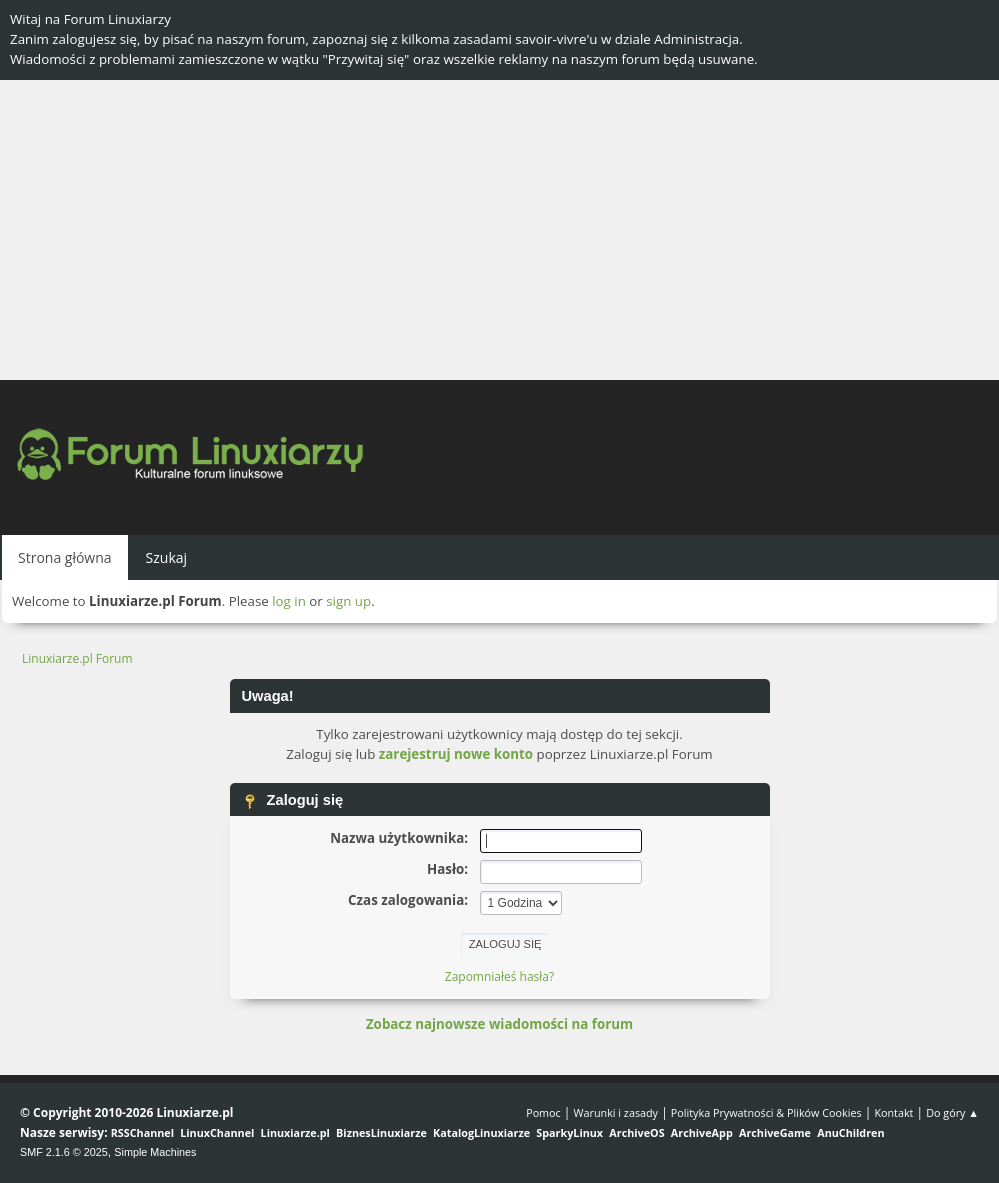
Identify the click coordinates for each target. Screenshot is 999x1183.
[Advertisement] (499, 230)
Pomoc (543, 1112)
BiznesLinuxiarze (381, 1132)
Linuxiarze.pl (295, 1132)
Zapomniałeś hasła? (499, 976)
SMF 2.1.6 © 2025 (64, 1152)
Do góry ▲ (952, 1112)
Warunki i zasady (616, 1112)
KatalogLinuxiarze (481, 1132)
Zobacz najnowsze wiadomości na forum (499, 1024)
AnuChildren (850, 1132)
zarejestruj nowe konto (456, 754)
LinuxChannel (217, 1132)
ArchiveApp (702, 1132)
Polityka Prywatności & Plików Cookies (766, 1112)
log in (289, 601)
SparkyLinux (569, 1132)
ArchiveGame (775, 1132)
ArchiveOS (636, 1132)
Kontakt (893, 1112)
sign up (348, 601)
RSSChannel (142, 1132)
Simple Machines (155, 1152)
